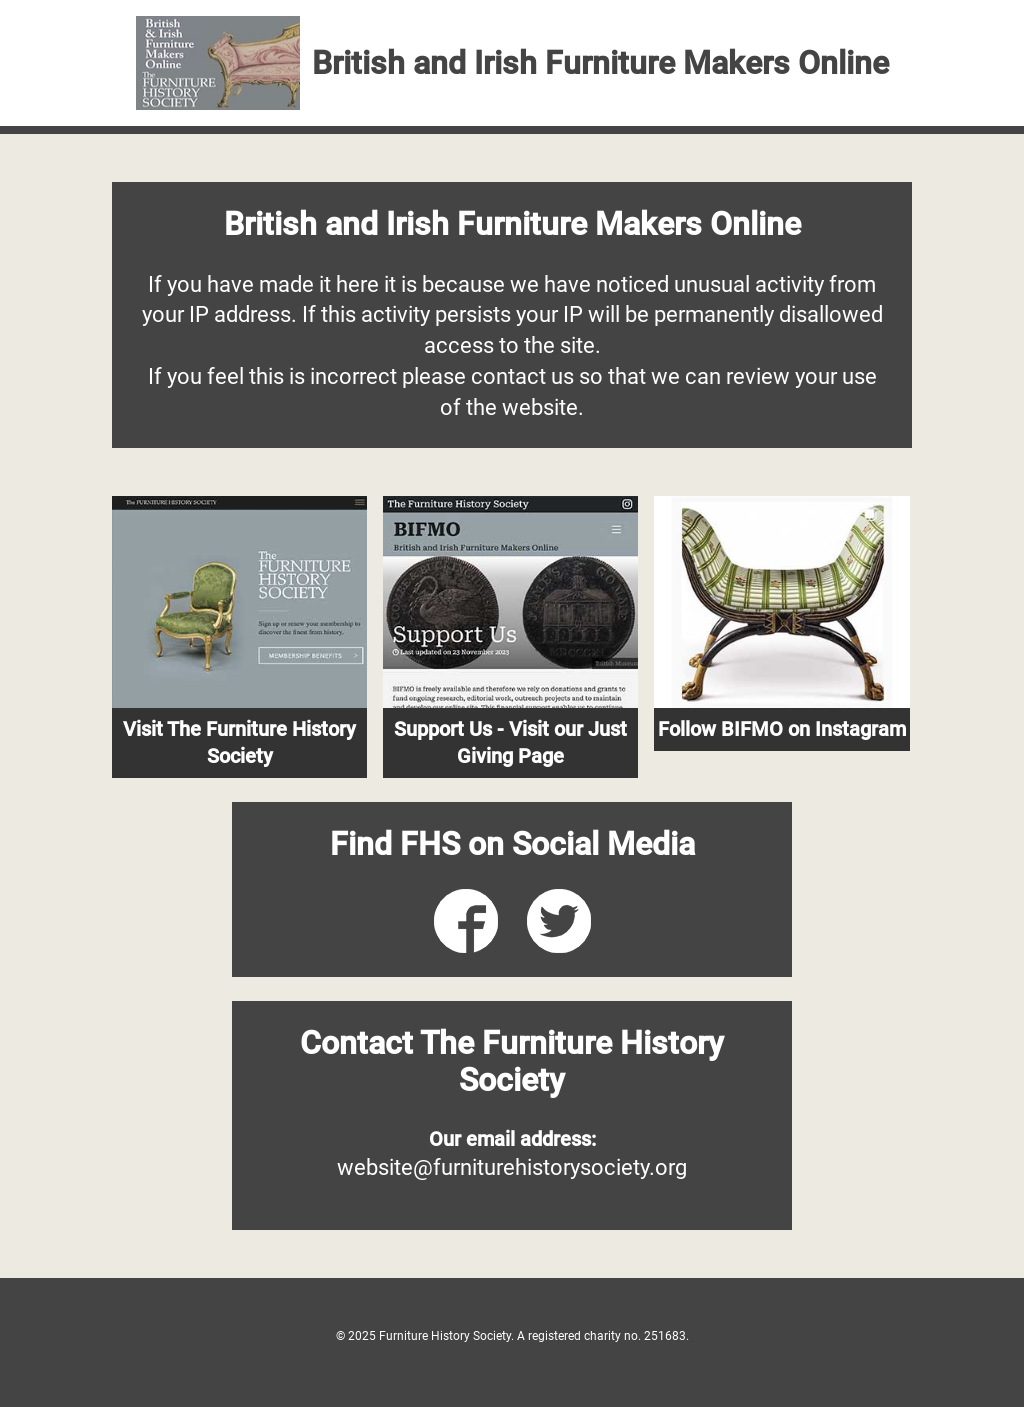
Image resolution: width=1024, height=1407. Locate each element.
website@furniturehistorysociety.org (512, 1167)
